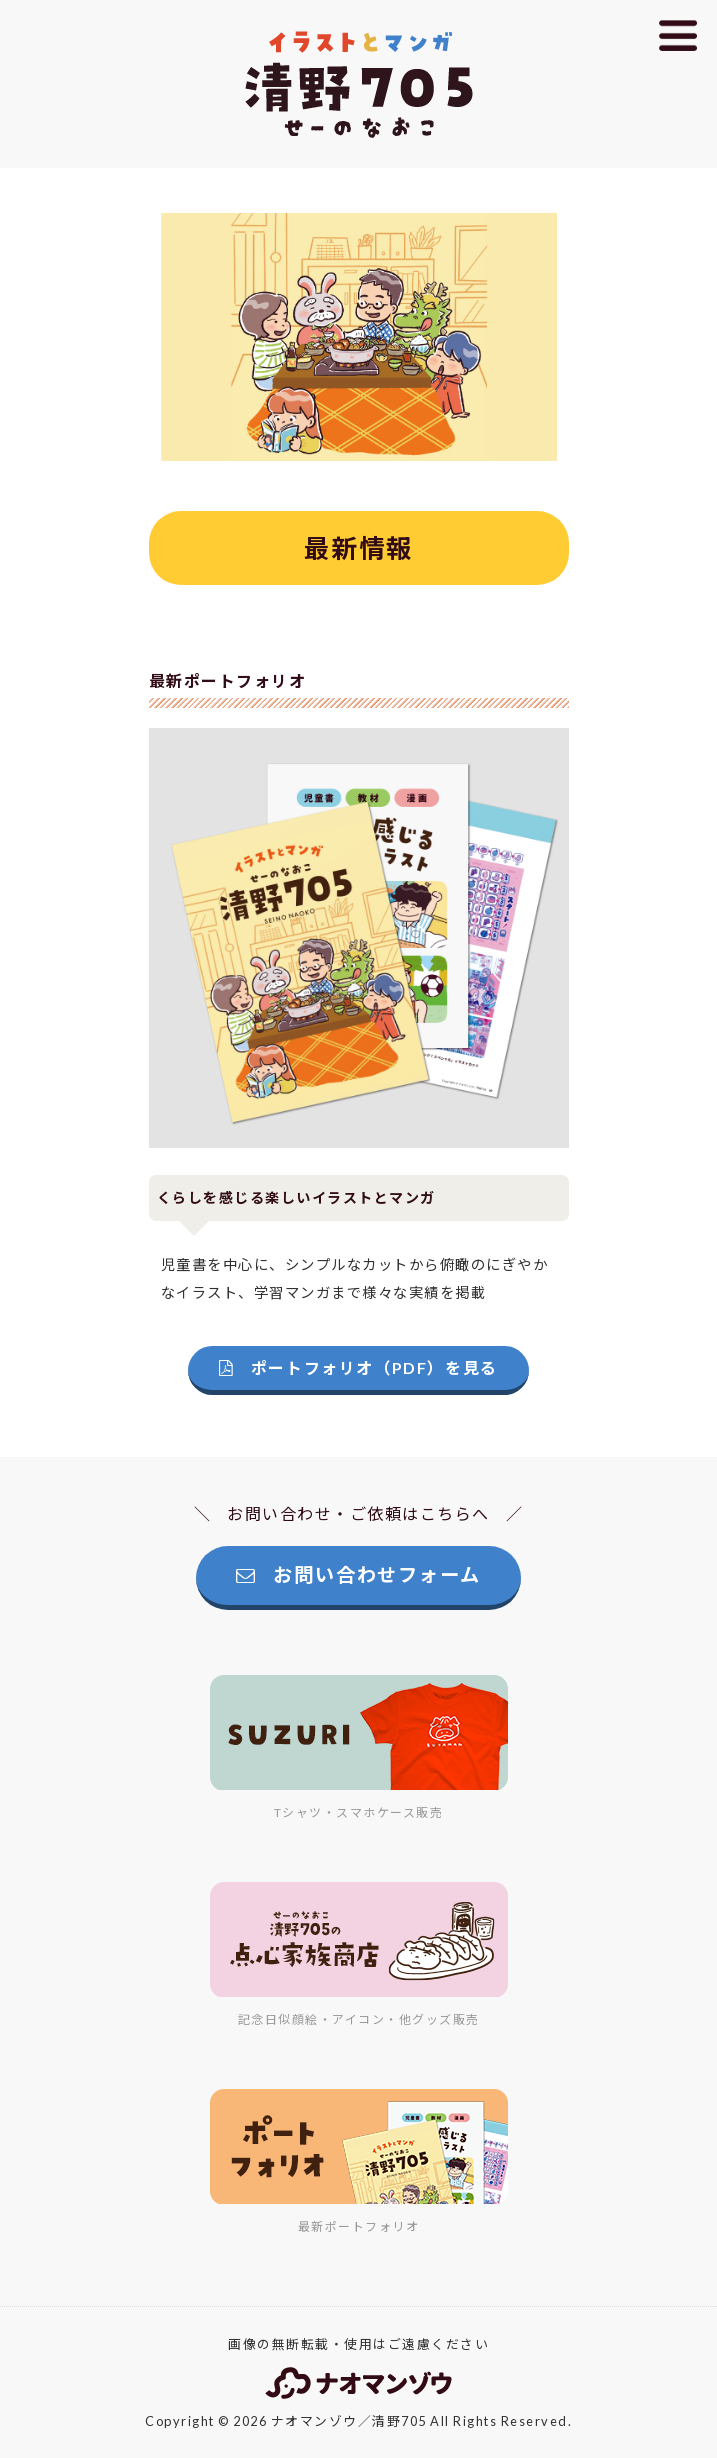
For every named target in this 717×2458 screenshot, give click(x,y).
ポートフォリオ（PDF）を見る (358, 1367)
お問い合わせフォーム (358, 1574)
